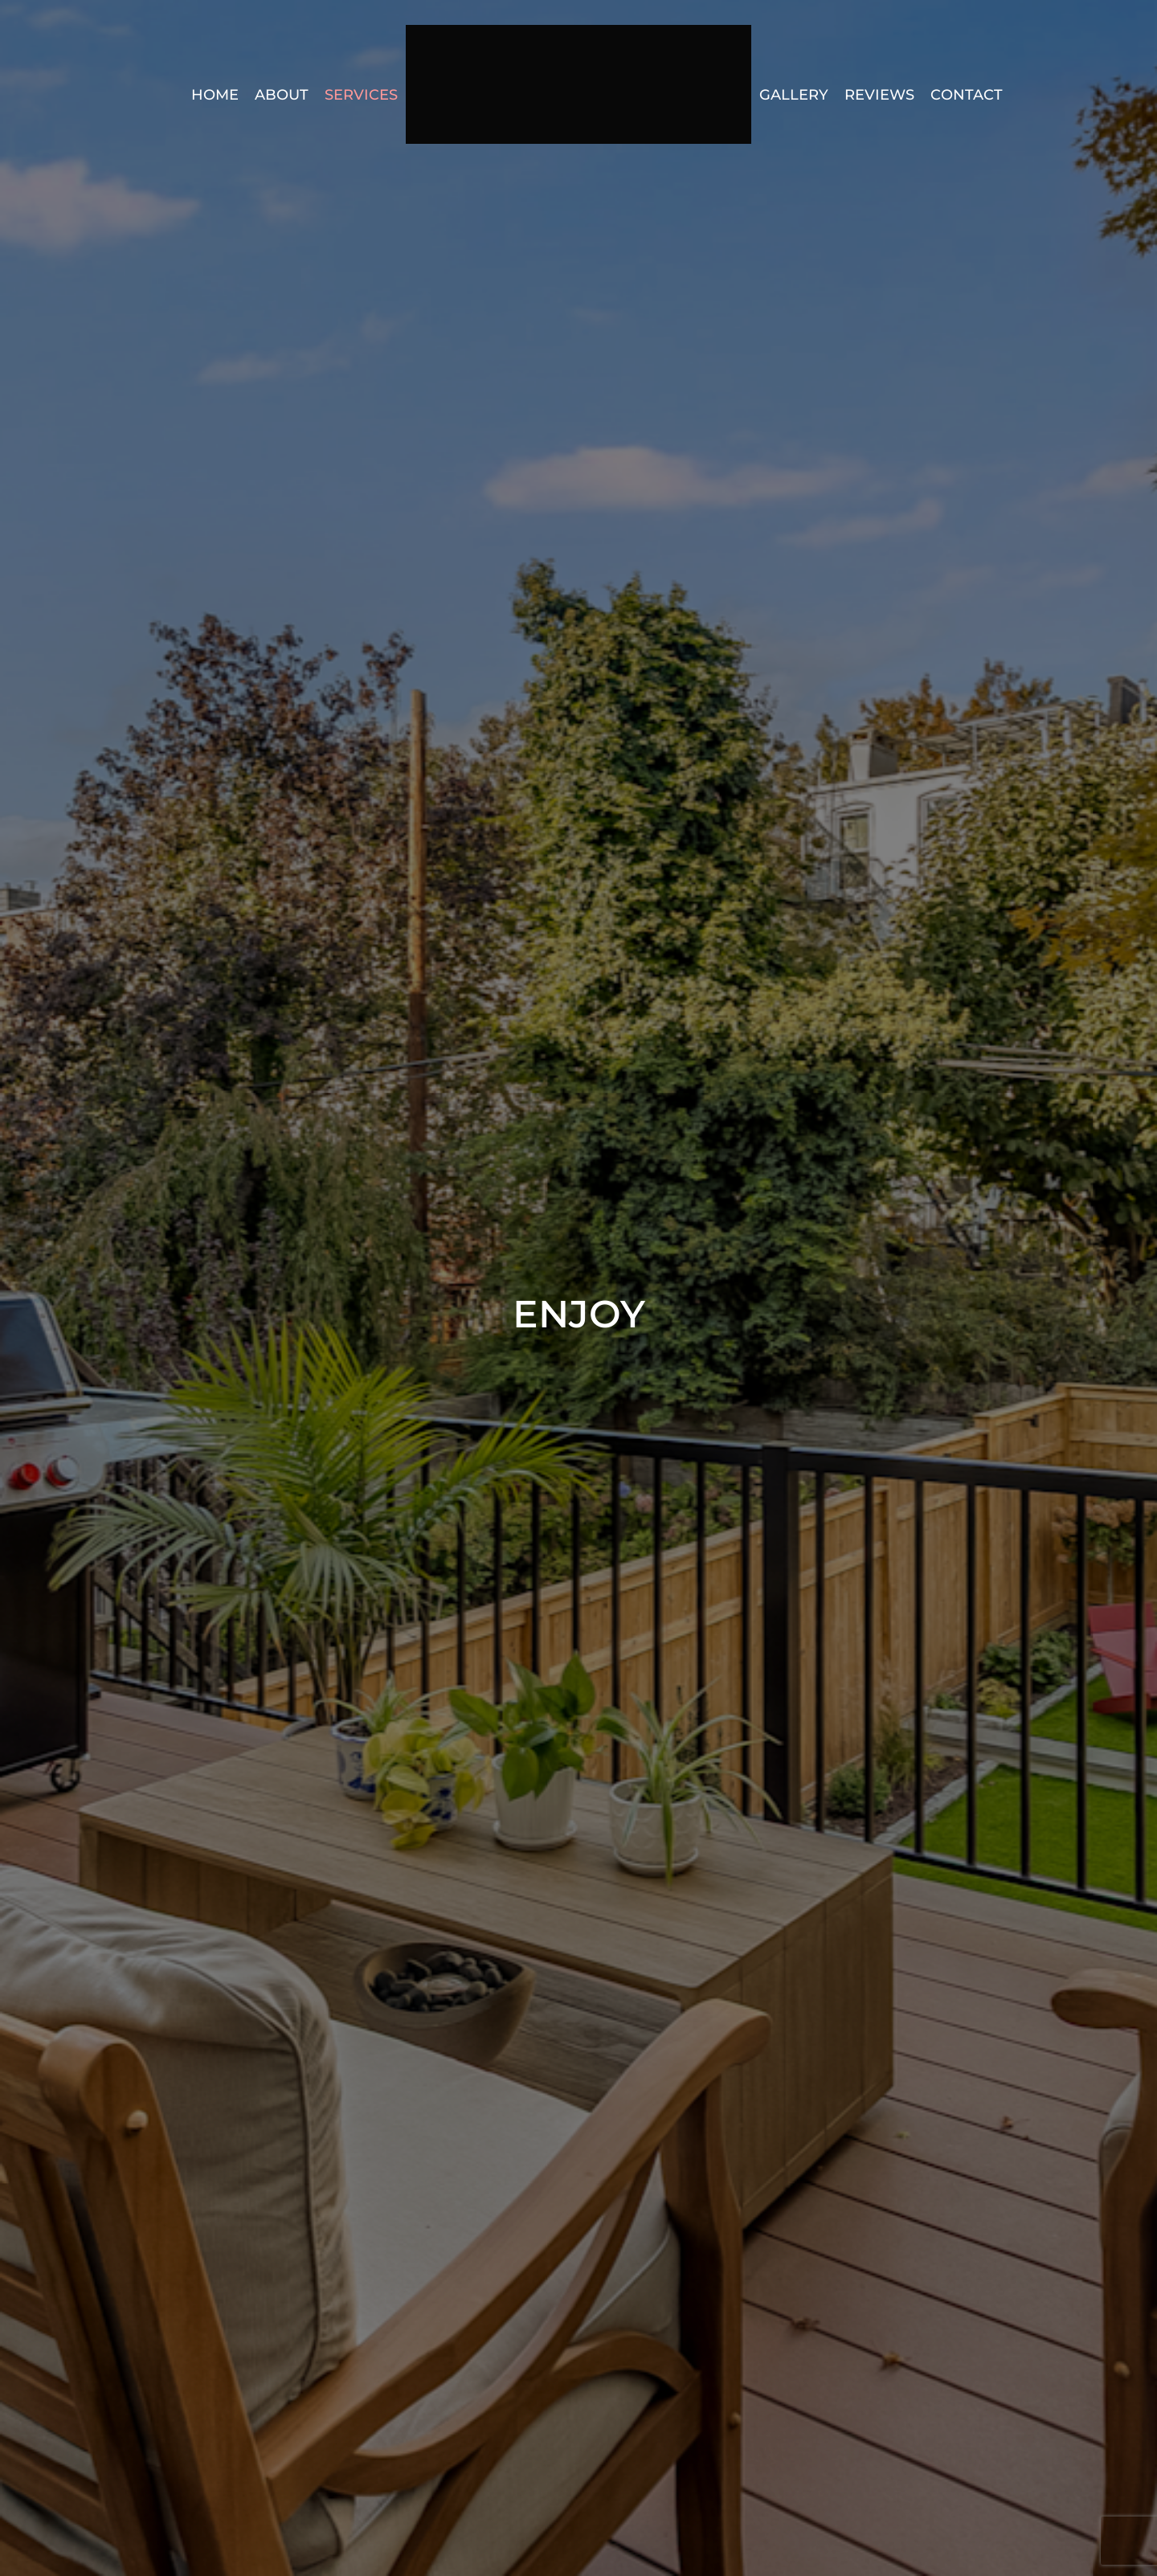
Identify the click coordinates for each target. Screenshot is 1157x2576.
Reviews (879, 95)
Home (215, 95)
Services (361, 95)
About (282, 95)
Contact (966, 95)
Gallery (793, 95)
